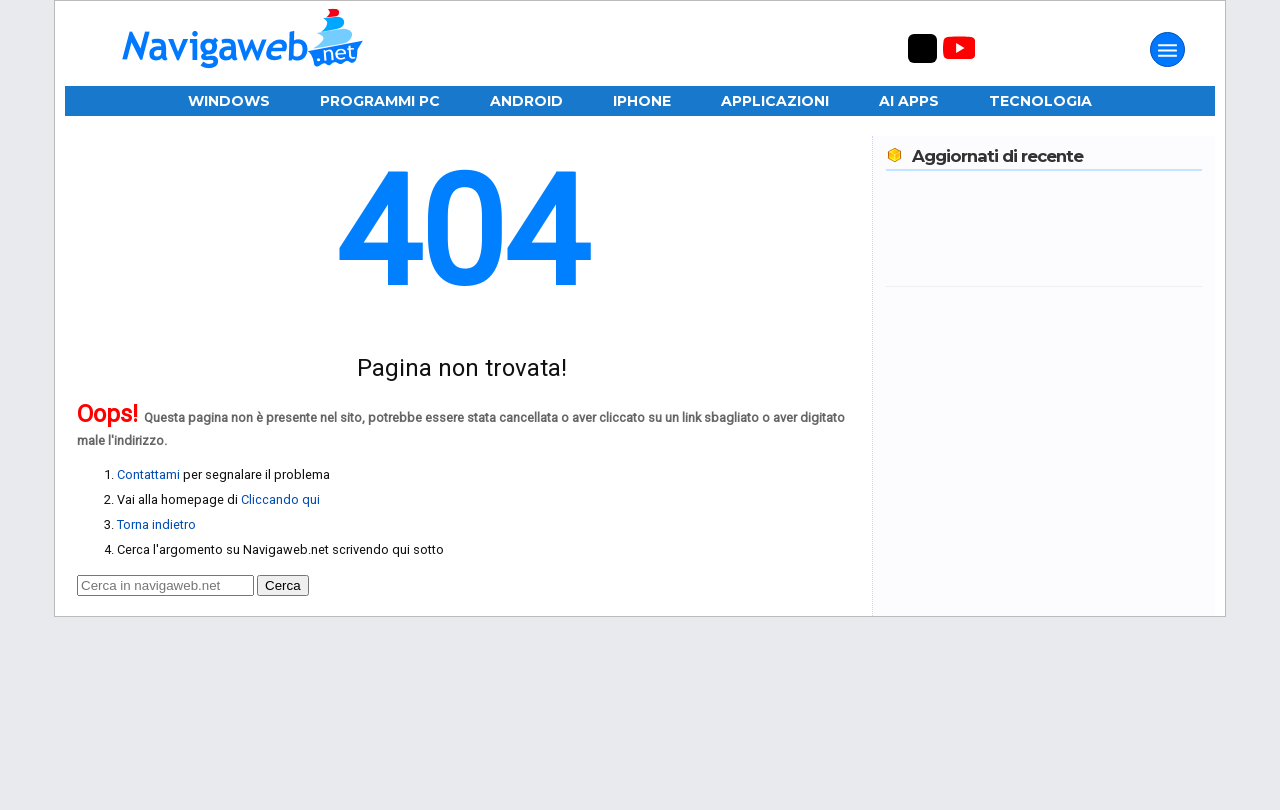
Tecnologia (1040, 101)
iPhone (642, 101)
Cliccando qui (280, 499)
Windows (229, 101)
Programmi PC (380, 101)
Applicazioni (775, 101)
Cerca (283, 585)
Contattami (148, 474)
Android (526, 101)
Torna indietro (156, 524)
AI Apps (909, 101)
